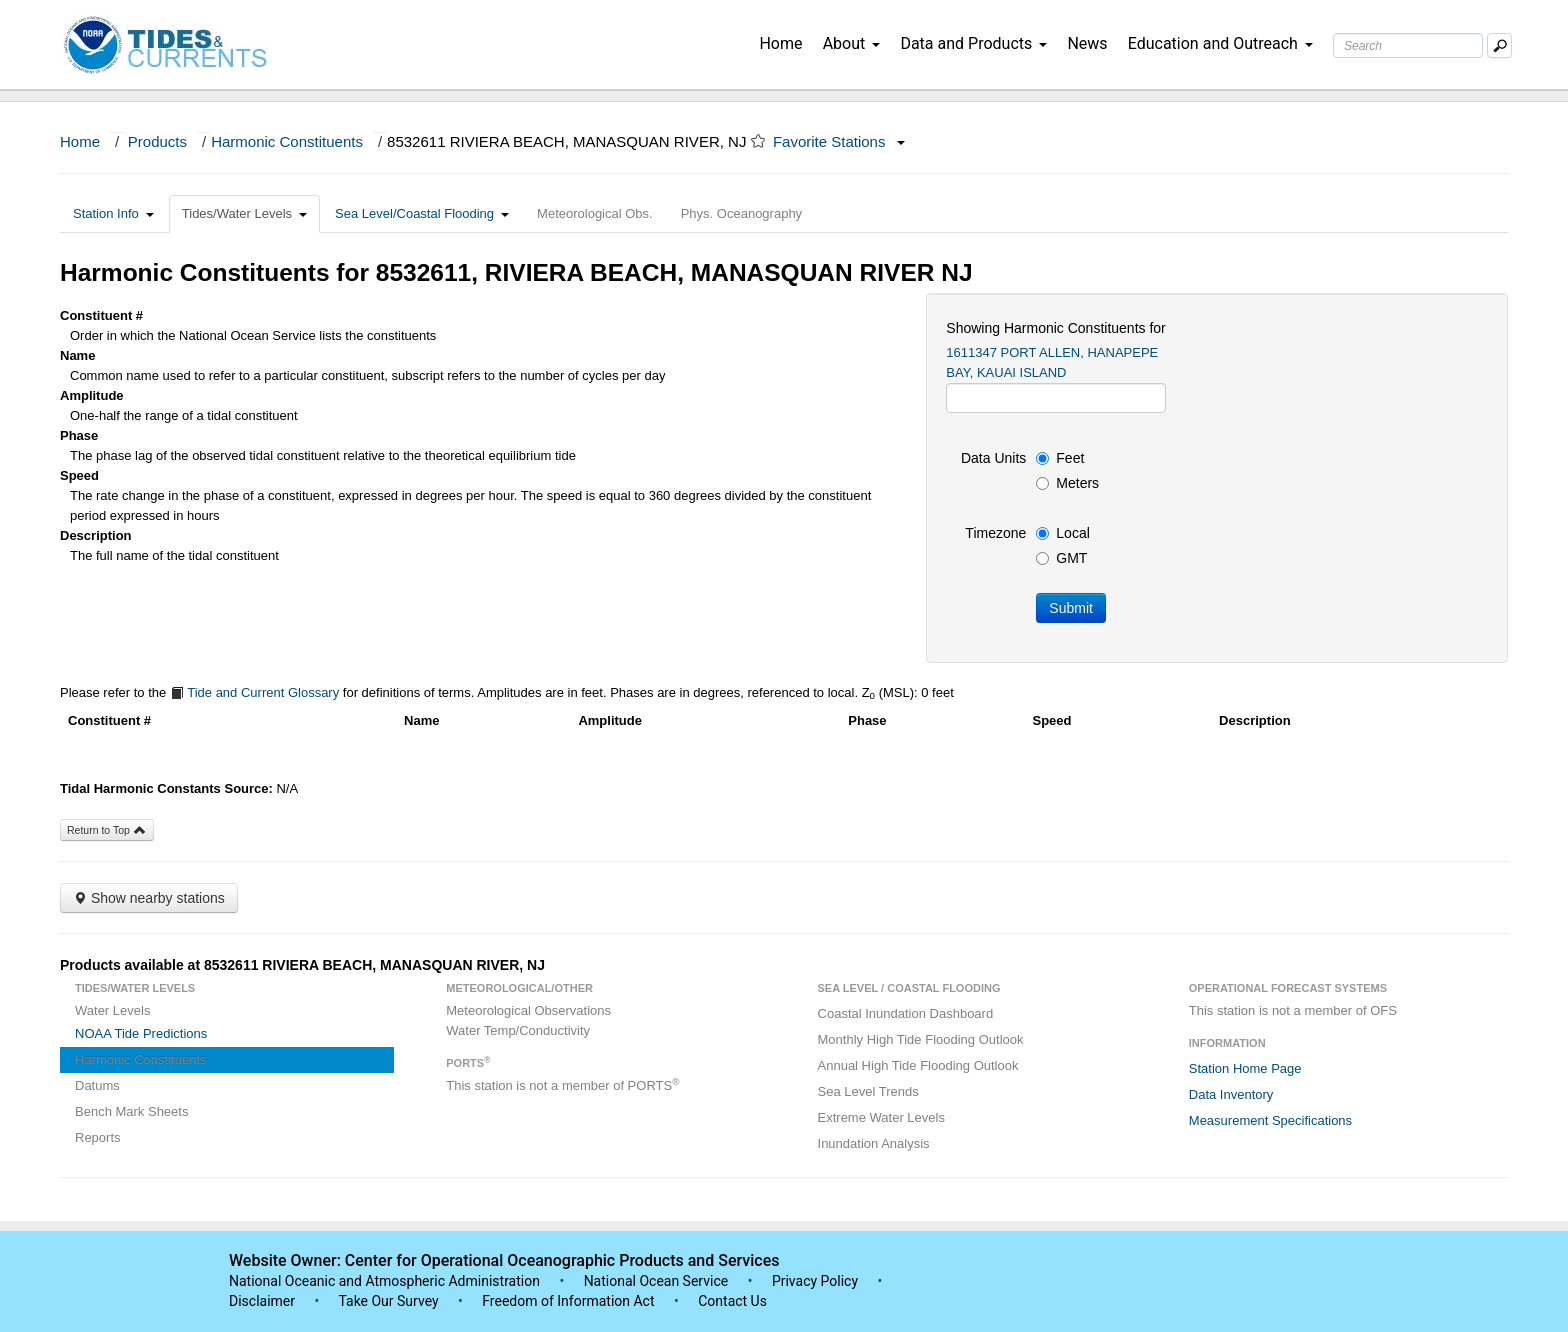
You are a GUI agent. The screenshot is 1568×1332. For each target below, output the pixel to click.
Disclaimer (262, 1301)
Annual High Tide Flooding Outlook (918, 1065)
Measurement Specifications (1270, 1120)
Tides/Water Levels (244, 213)
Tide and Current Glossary (254, 692)
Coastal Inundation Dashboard (906, 1013)
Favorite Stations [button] (839, 141)
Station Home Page (1245, 1068)
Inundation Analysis (874, 1143)
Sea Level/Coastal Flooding (422, 213)
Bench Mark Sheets (131, 1111)
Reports (98, 1137)
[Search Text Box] (1408, 45)
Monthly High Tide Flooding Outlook (921, 1039)
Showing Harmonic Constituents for (1055, 328)
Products (157, 141)
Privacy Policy (815, 1281)
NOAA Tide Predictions (141, 1033)
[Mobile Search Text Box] (1499, 45)
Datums (97, 1085)
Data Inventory (1231, 1094)
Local (1062, 533)
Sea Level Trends (868, 1091)
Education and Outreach (1220, 43)
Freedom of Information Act (568, 1301)
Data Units (993, 458)
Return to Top (107, 830)
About (852, 43)
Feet (1060, 458)
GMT (1061, 558)
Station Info (113, 213)
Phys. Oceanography (741, 213)
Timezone (995, 533)
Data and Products (973, 43)
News (1087, 43)
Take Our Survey (390, 1301)
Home (780, 43)
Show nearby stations (149, 898)
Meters (1067, 483)
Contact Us (732, 1301)
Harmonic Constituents (287, 141)
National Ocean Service (656, 1281)
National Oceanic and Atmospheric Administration (384, 1281)
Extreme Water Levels (881, 1117)
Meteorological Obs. (595, 213)
